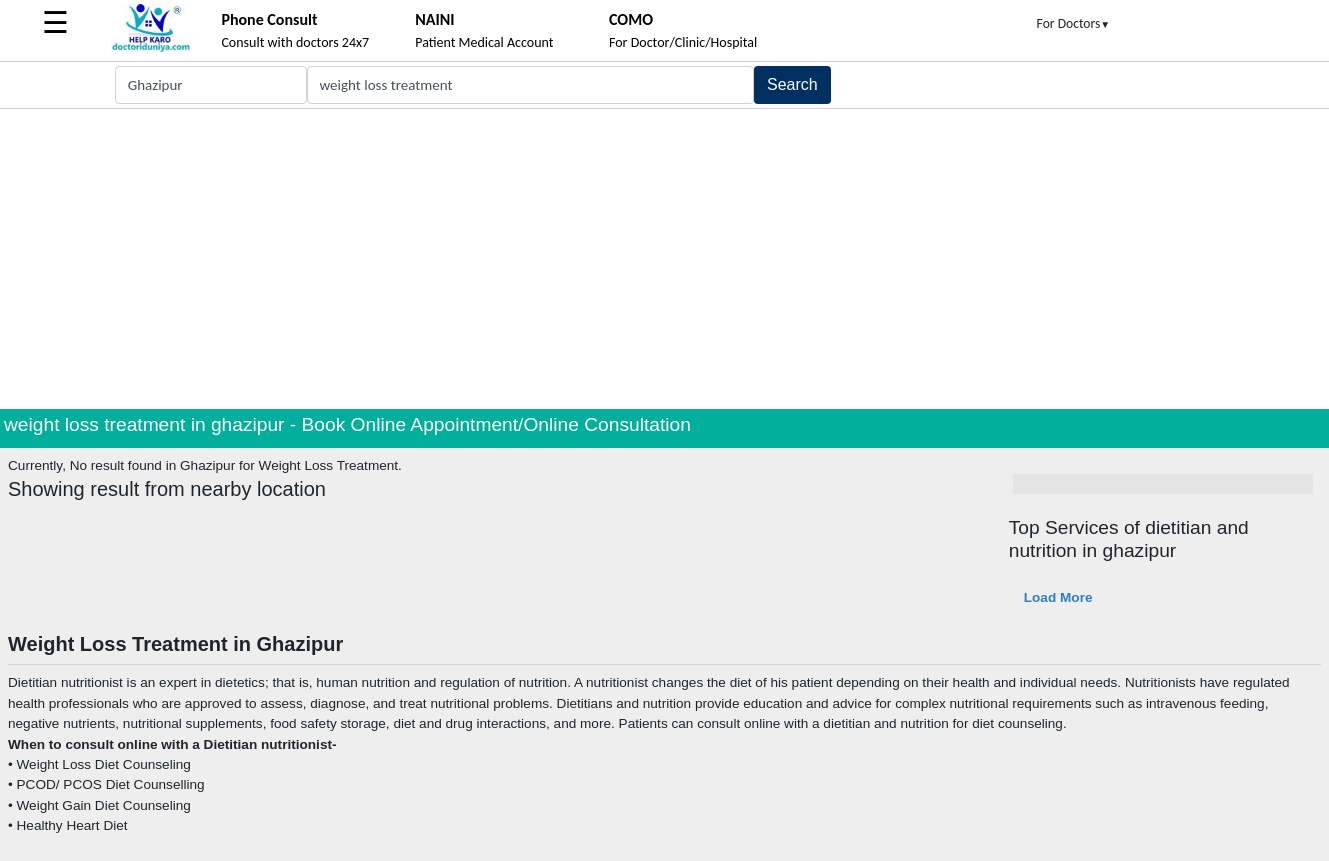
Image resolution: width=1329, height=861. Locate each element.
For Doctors (1074, 23)
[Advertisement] (665, 259)
